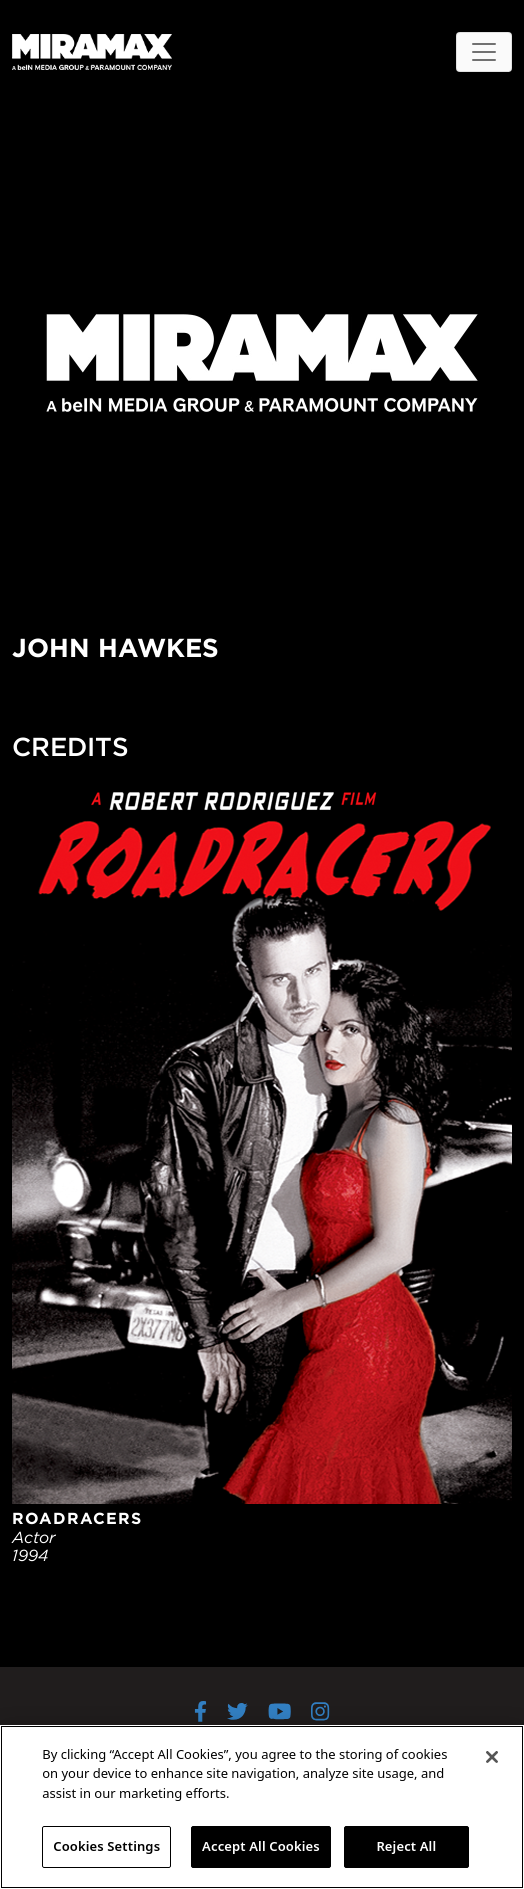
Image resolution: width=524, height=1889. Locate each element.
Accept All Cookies (261, 1846)
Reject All (406, 1846)
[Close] (492, 1757)
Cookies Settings (106, 1846)
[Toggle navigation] (484, 52)
